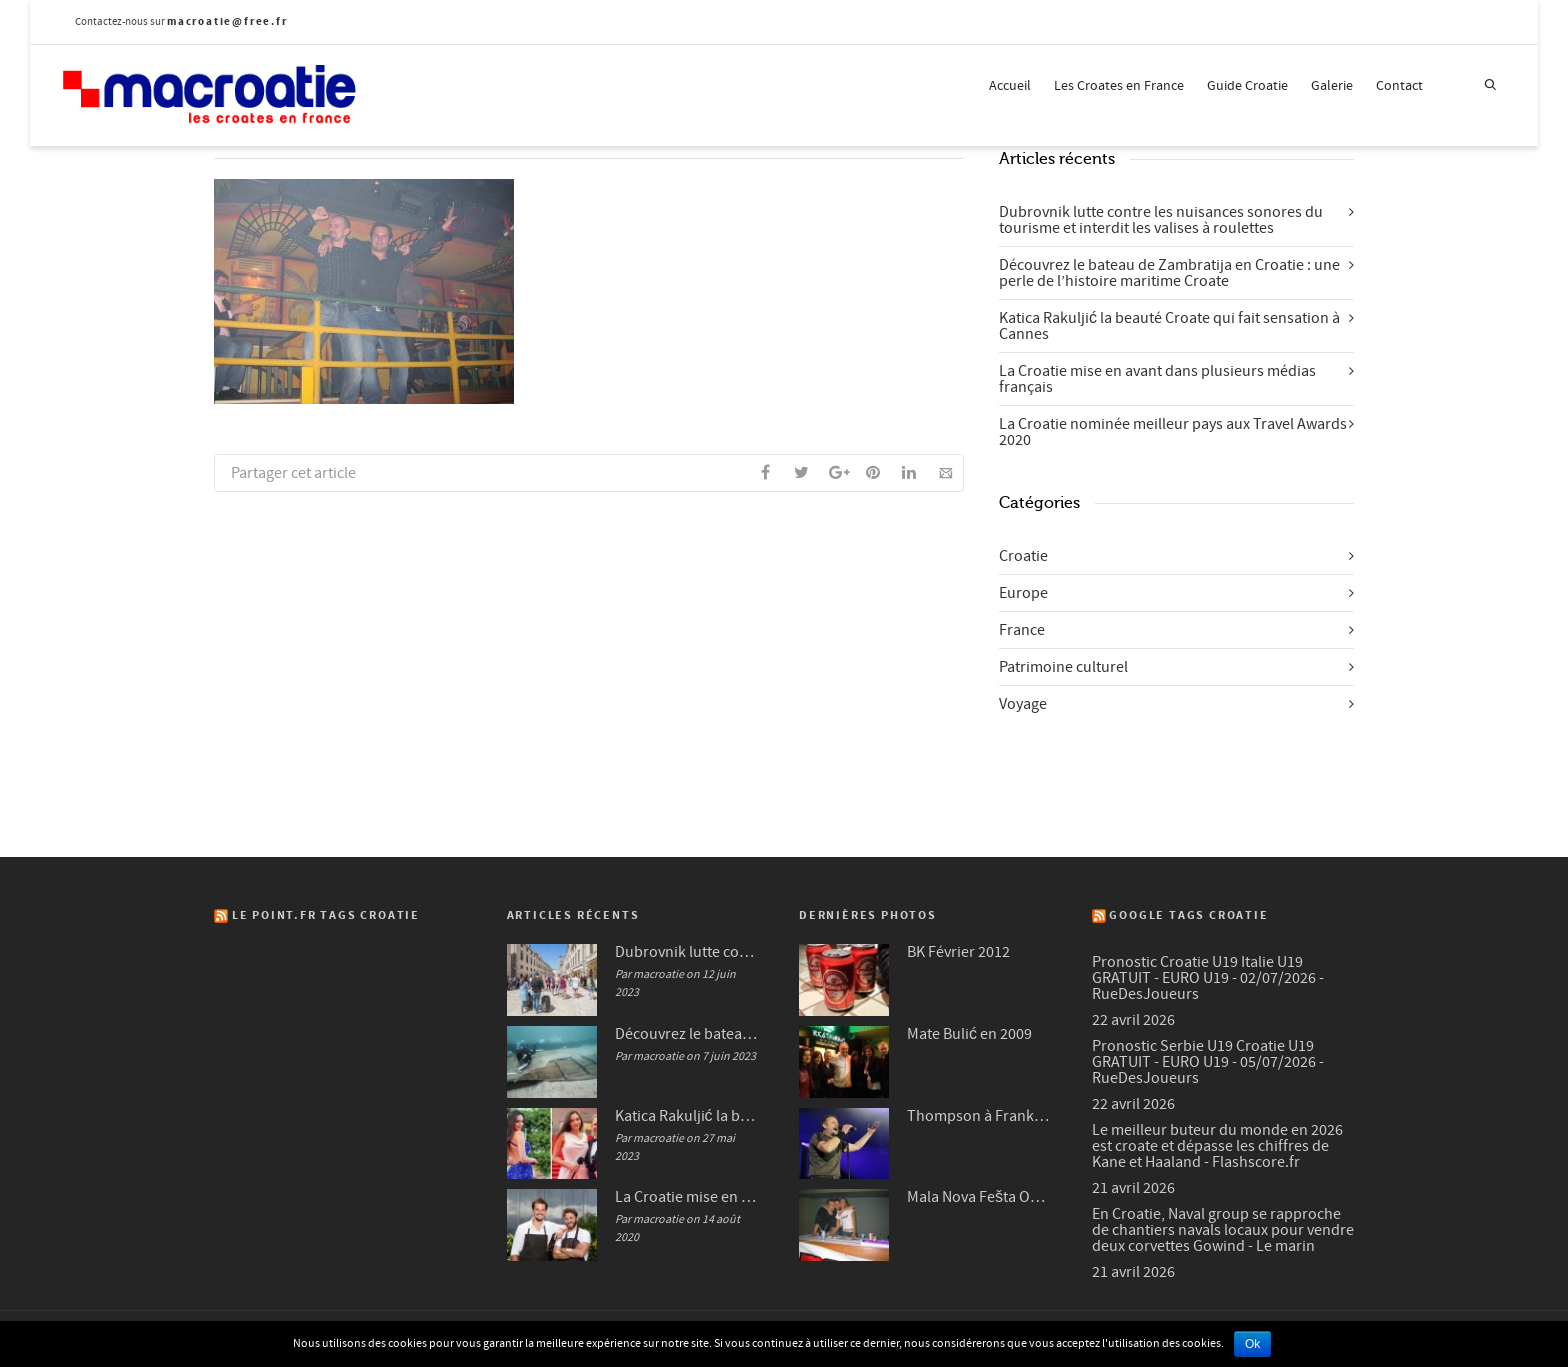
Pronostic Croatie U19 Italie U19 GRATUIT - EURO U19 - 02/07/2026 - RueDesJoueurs (1208, 978)
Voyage (1023, 704)
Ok (1252, 1344)
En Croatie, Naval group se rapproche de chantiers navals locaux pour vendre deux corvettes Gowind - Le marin (1223, 1230)
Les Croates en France (1119, 86)
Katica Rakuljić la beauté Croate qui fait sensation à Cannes (1169, 326)
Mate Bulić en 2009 (969, 1034)
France (1022, 630)
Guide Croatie (1247, 86)
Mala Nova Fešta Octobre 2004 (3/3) (979, 1197)
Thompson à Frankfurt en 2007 (979, 1116)
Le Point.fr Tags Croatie (326, 915)
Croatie (1023, 556)
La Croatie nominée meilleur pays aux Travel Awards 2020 (1173, 432)
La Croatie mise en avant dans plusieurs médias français (1157, 379)
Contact (1399, 86)
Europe (1023, 593)
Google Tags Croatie (1188, 915)
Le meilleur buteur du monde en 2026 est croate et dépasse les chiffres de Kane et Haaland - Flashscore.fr (1217, 1146)
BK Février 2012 (958, 952)
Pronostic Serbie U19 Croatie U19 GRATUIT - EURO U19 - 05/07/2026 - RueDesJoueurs (1208, 1062)
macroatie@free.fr (227, 21)
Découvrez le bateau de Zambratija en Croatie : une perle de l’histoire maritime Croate (1169, 273)
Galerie (1332, 86)
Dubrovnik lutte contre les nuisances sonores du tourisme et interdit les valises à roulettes (1161, 220)
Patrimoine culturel (1063, 667)
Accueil (1010, 86)
